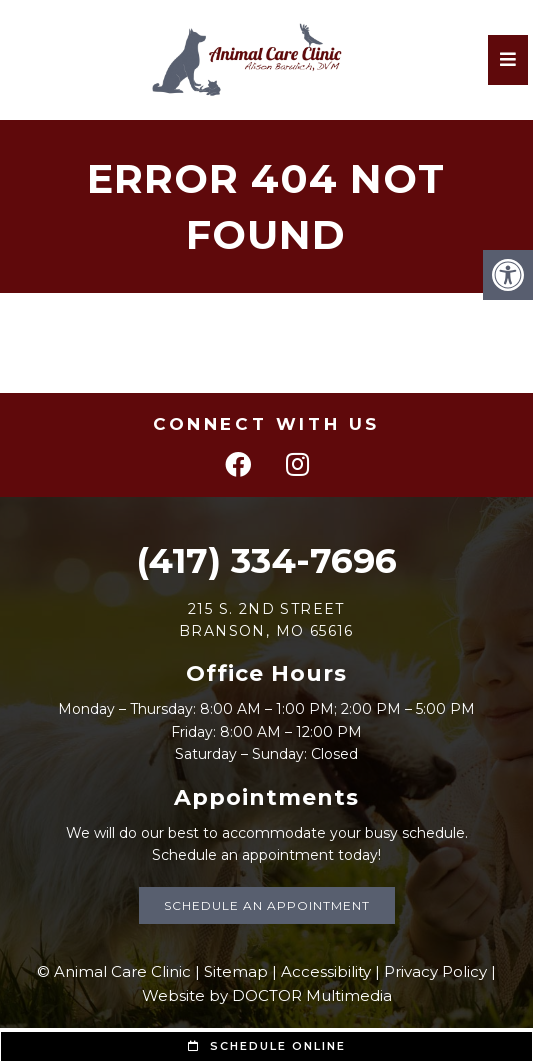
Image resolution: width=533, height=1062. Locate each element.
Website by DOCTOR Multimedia (267, 995)
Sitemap (236, 971)
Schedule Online (267, 1046)
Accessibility (326, 971)
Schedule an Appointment (267, 905)
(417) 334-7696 (266, 560)
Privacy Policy (435, 971)
